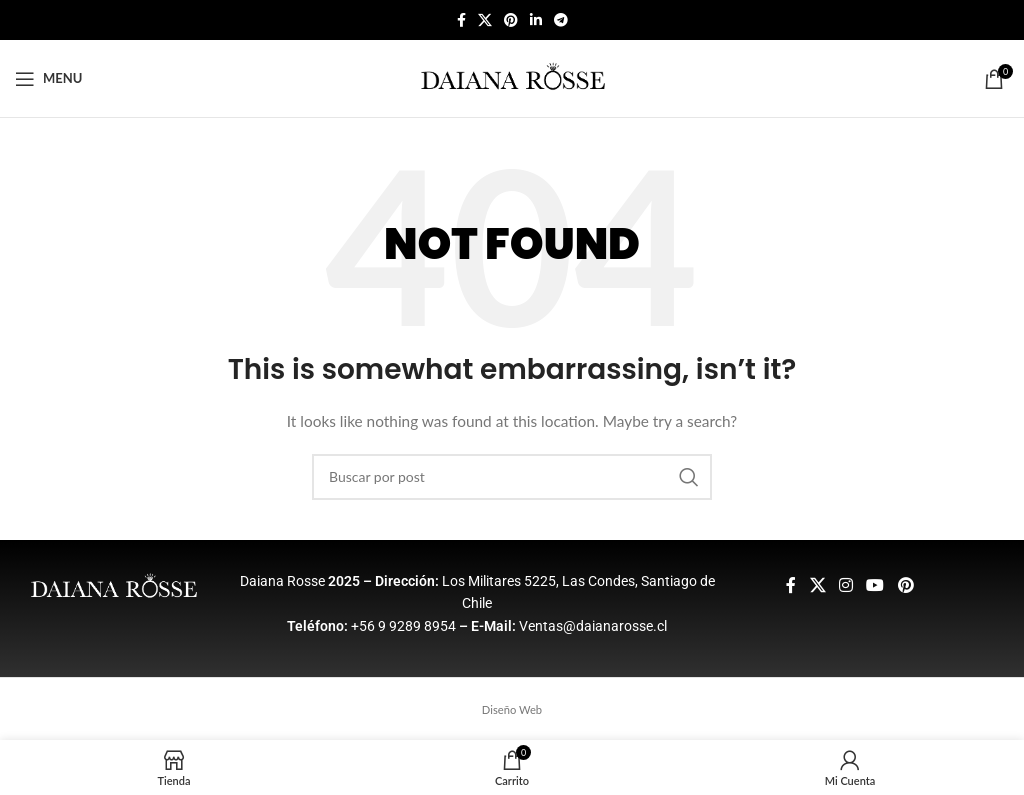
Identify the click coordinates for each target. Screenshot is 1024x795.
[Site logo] (512, 76)
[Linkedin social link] (536, 20)
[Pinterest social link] (511, 20)
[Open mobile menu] (48, 79)
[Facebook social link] (461, 20)
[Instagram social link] (845, 585)
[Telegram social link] (561, 20)
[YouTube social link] (875, 585)
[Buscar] (512, 477)
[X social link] (485, 20)
